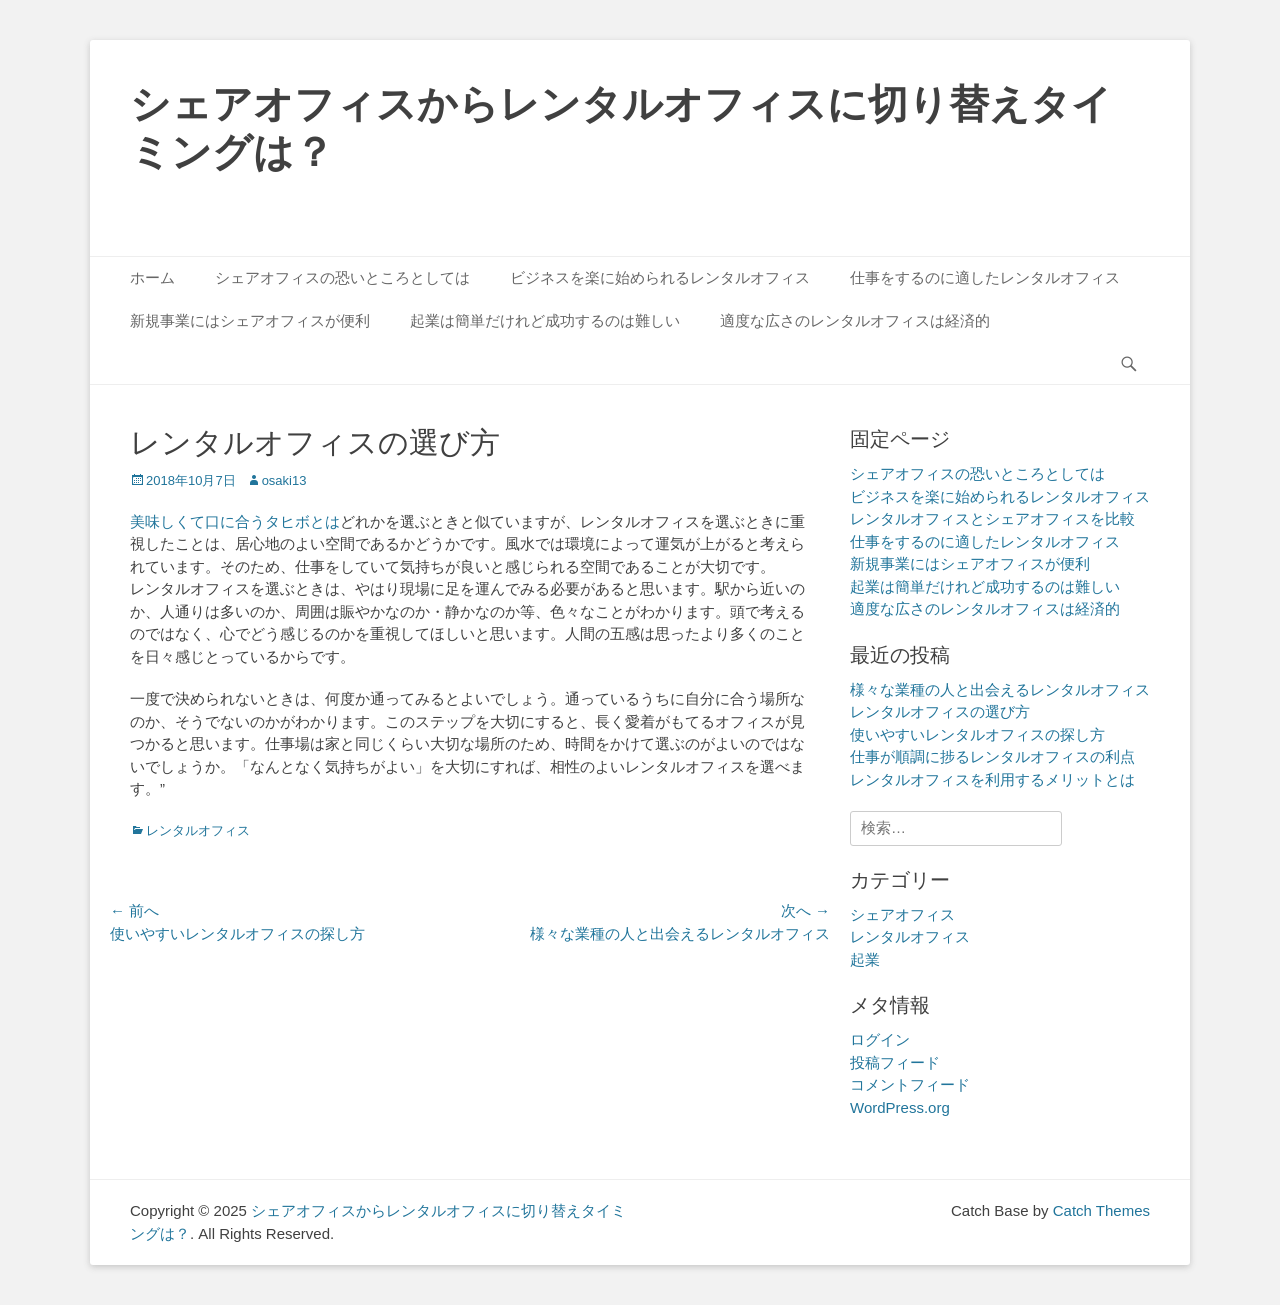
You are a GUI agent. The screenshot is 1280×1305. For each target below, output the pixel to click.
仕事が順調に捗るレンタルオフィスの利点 (992, 756)
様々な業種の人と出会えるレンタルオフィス (1000, 689)
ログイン (880, 1039)
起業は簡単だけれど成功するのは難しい (545, 320)
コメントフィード (910, 1084)
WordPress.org (900, 1107)
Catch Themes (1101, 1210)
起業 (865, 959)
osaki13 (284, 480)
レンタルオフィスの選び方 (940, 711)
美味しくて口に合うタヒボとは (235, 521)
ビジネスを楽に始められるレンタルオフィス (660, 277)
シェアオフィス (902, 914)
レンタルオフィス (198, 830)
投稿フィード (895, 1062)
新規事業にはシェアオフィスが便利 (250, 320)
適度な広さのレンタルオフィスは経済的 (855, 320)
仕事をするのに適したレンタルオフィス (985, 277)
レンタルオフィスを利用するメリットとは (992, 779)
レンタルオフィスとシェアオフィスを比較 (992, 518)
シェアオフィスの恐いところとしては (342, 277)
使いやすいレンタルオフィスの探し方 (977, 734)
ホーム (152, 277)
